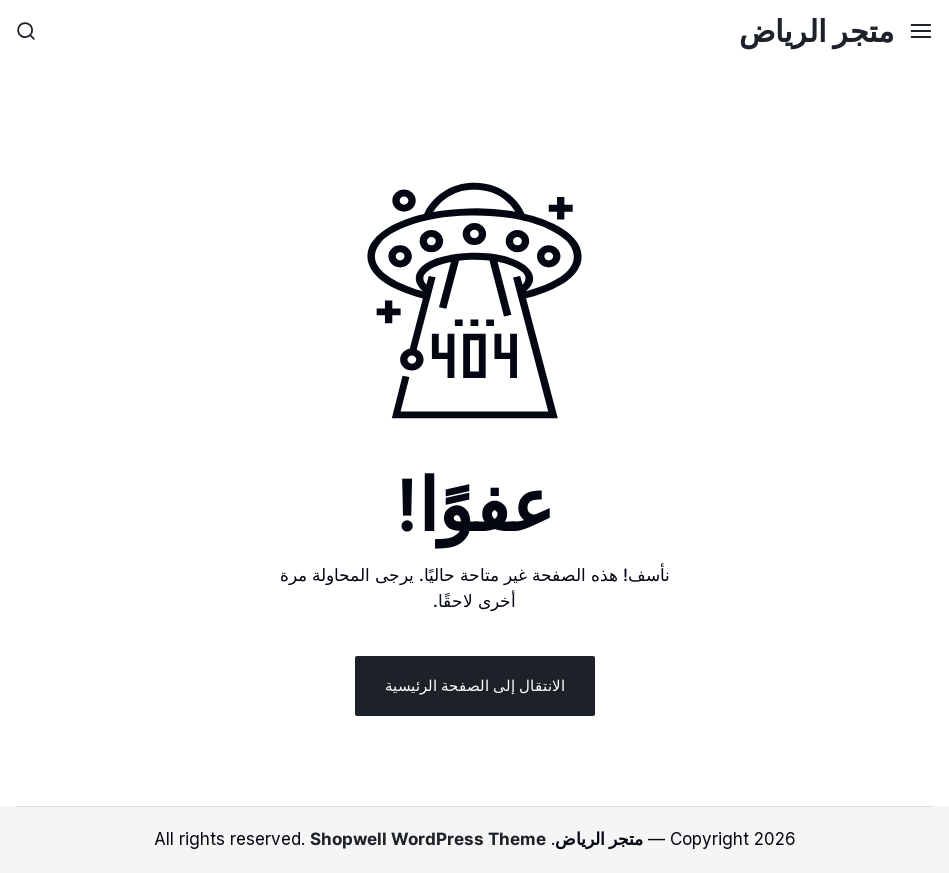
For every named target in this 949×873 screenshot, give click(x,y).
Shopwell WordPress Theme (428, 839)
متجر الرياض (816, 31)
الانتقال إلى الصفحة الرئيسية (475, 685)
